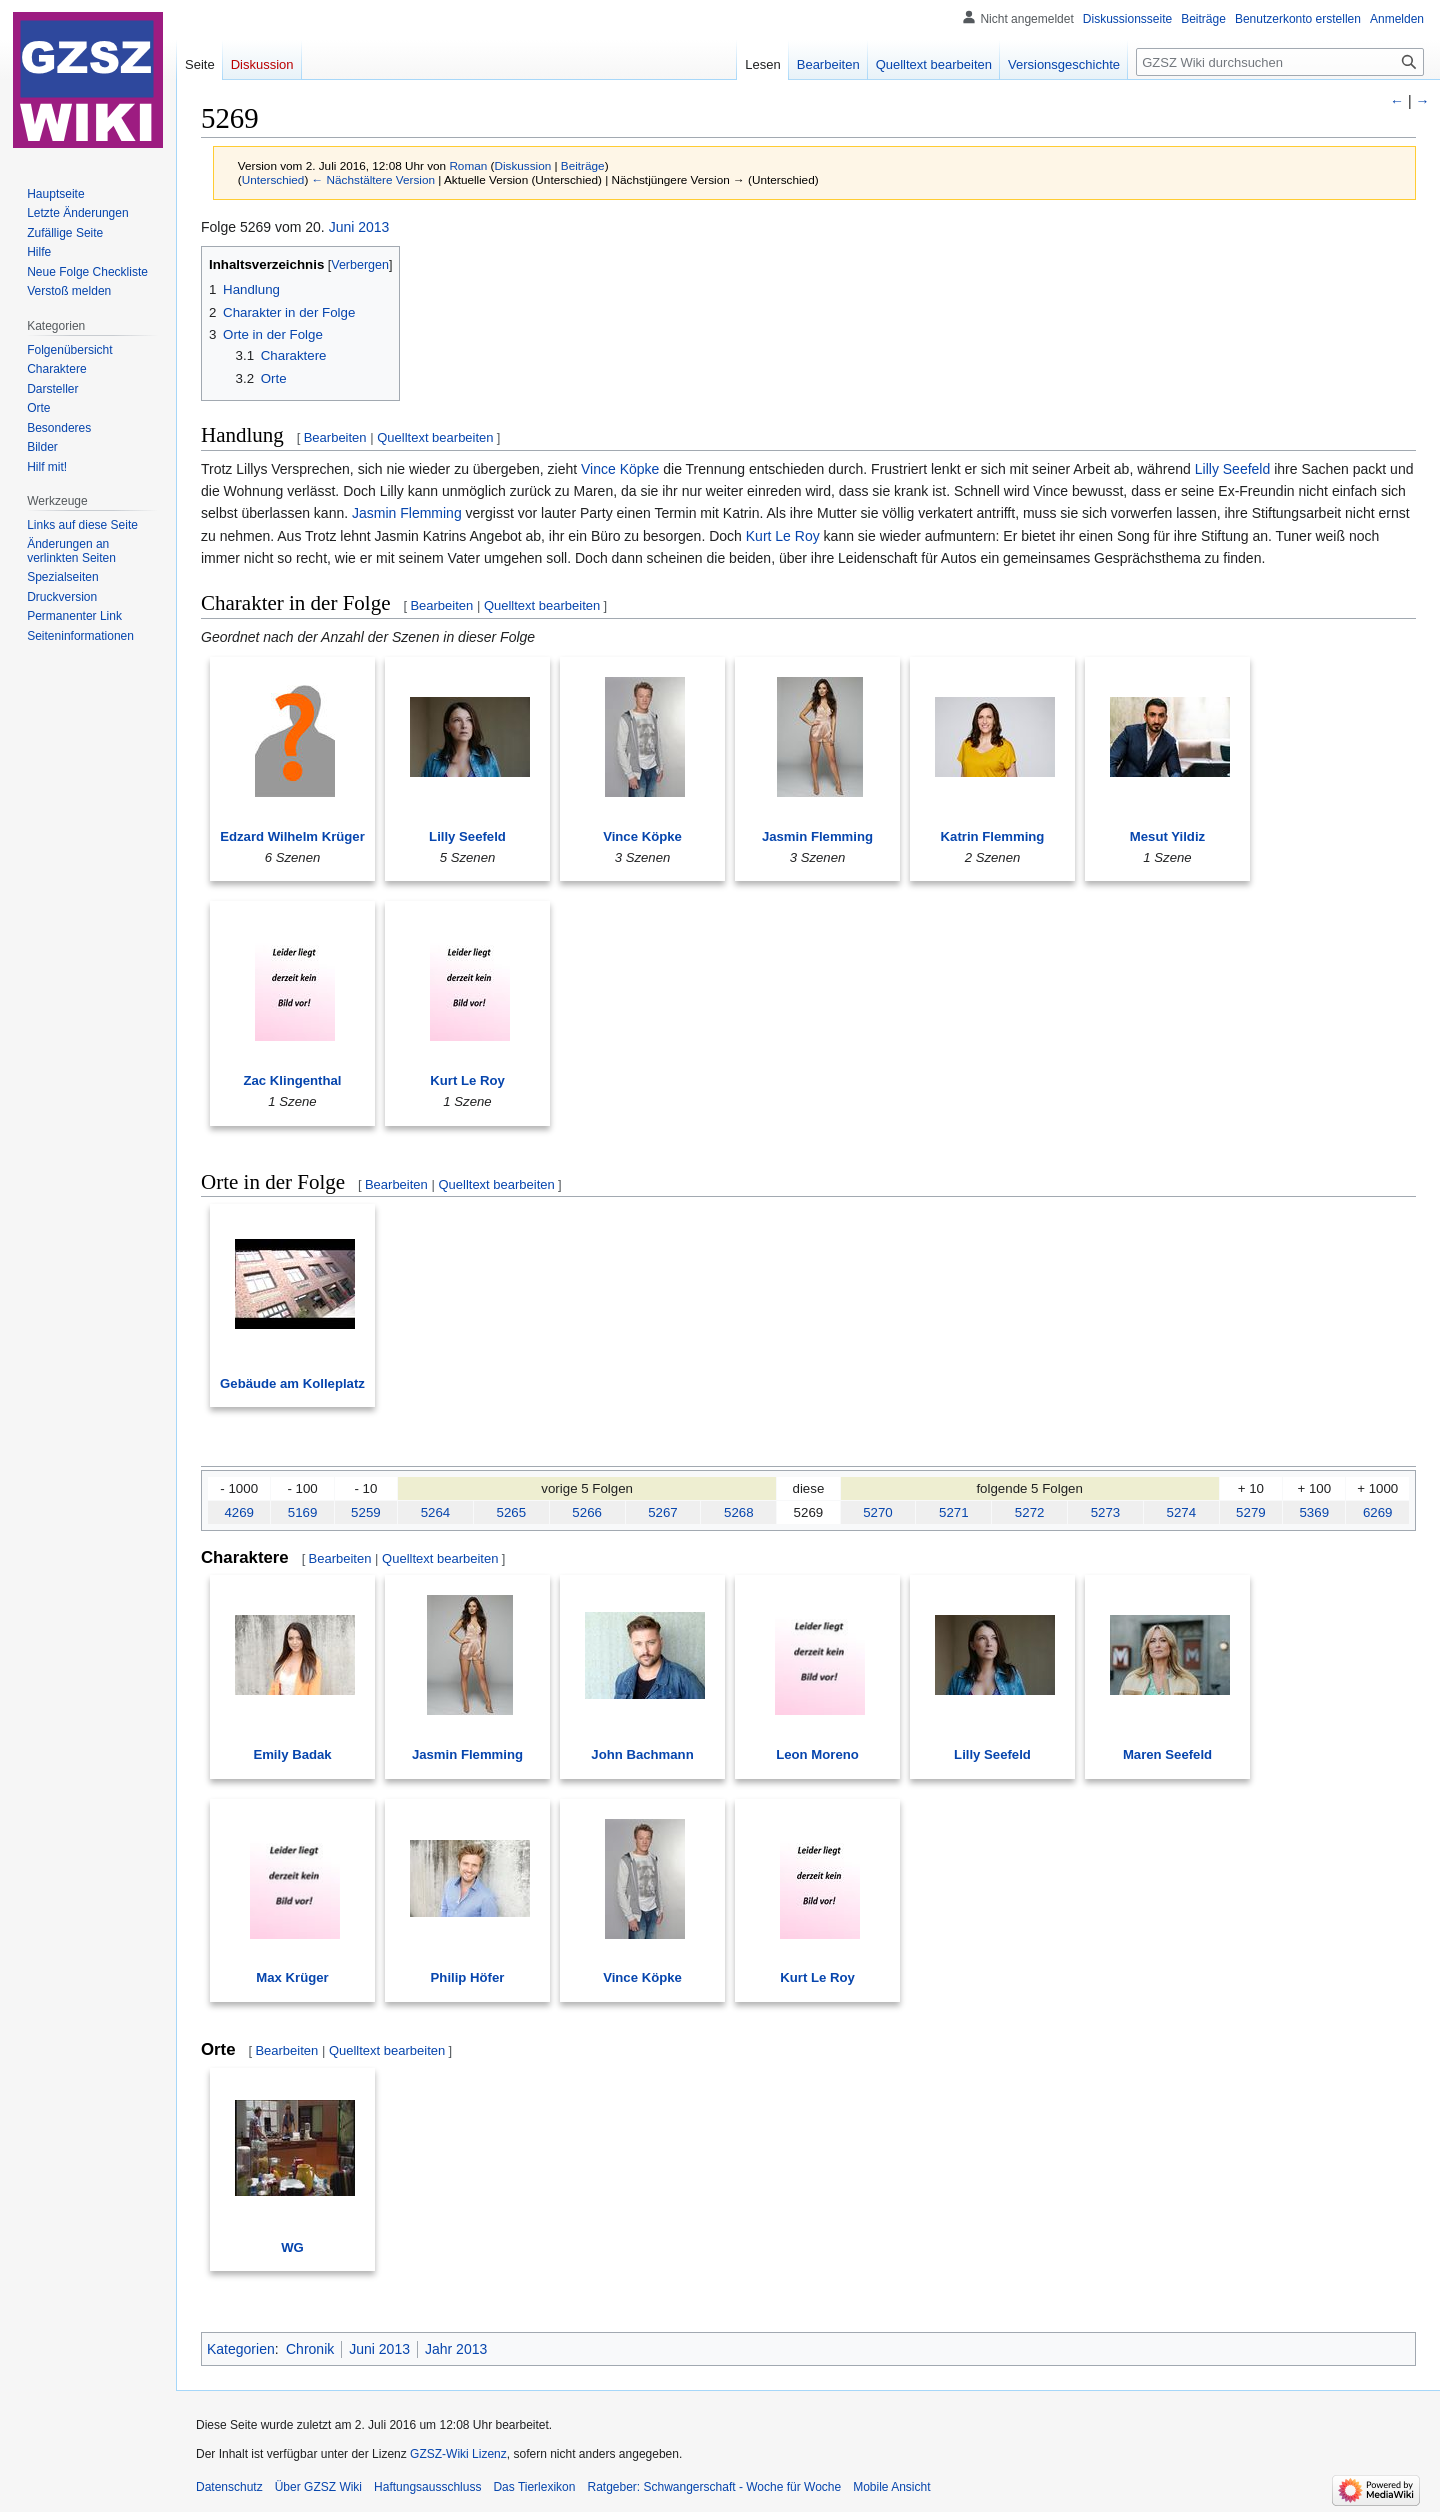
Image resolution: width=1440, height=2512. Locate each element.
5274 (1182, 1512)
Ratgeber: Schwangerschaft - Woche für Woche (714, 2487)
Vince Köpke (620, 469)
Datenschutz (229, 2487)
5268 (739, 1512)
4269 (239, 1512)
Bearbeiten (335, 437)
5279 (1251, 1512)
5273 (1106, 1512)
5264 (436, 1512)
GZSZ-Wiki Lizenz (458, 2454)
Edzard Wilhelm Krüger (292, 836)
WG (292, 2247)
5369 (1314, 1512)
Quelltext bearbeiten (435, 437)
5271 (954, 1512)
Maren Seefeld (1167, 1754)
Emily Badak (292, 1754)
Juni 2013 (359, 227)
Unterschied (273, 179)
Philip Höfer (468, 1977)
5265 (512, 1512)
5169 (303, 1512)
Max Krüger (292, 1977)
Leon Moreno (817, 1754)
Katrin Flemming (993, 836)
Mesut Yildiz (1167, 836)
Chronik (310, 2349)
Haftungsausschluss (427, 2487)
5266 (587, 1512)
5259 (366, 1512)
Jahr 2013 (456, 2349)
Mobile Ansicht (891, 2487)
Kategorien (241, 2349)
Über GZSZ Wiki (318, 2487)
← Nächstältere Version (373, 179)
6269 (1378, 1512)
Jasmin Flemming (407, 513)
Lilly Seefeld (1233, 469)
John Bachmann (642, 1754)
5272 (1030, 1512)
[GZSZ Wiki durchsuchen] (1280, 62)
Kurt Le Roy (783, 536)
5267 (663, 1512)
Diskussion (522, 165)
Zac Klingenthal (293, 1080)
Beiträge (583, 165)
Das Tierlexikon (534, 2487)
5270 (878, 1512)
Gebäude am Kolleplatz (292, 1383)
